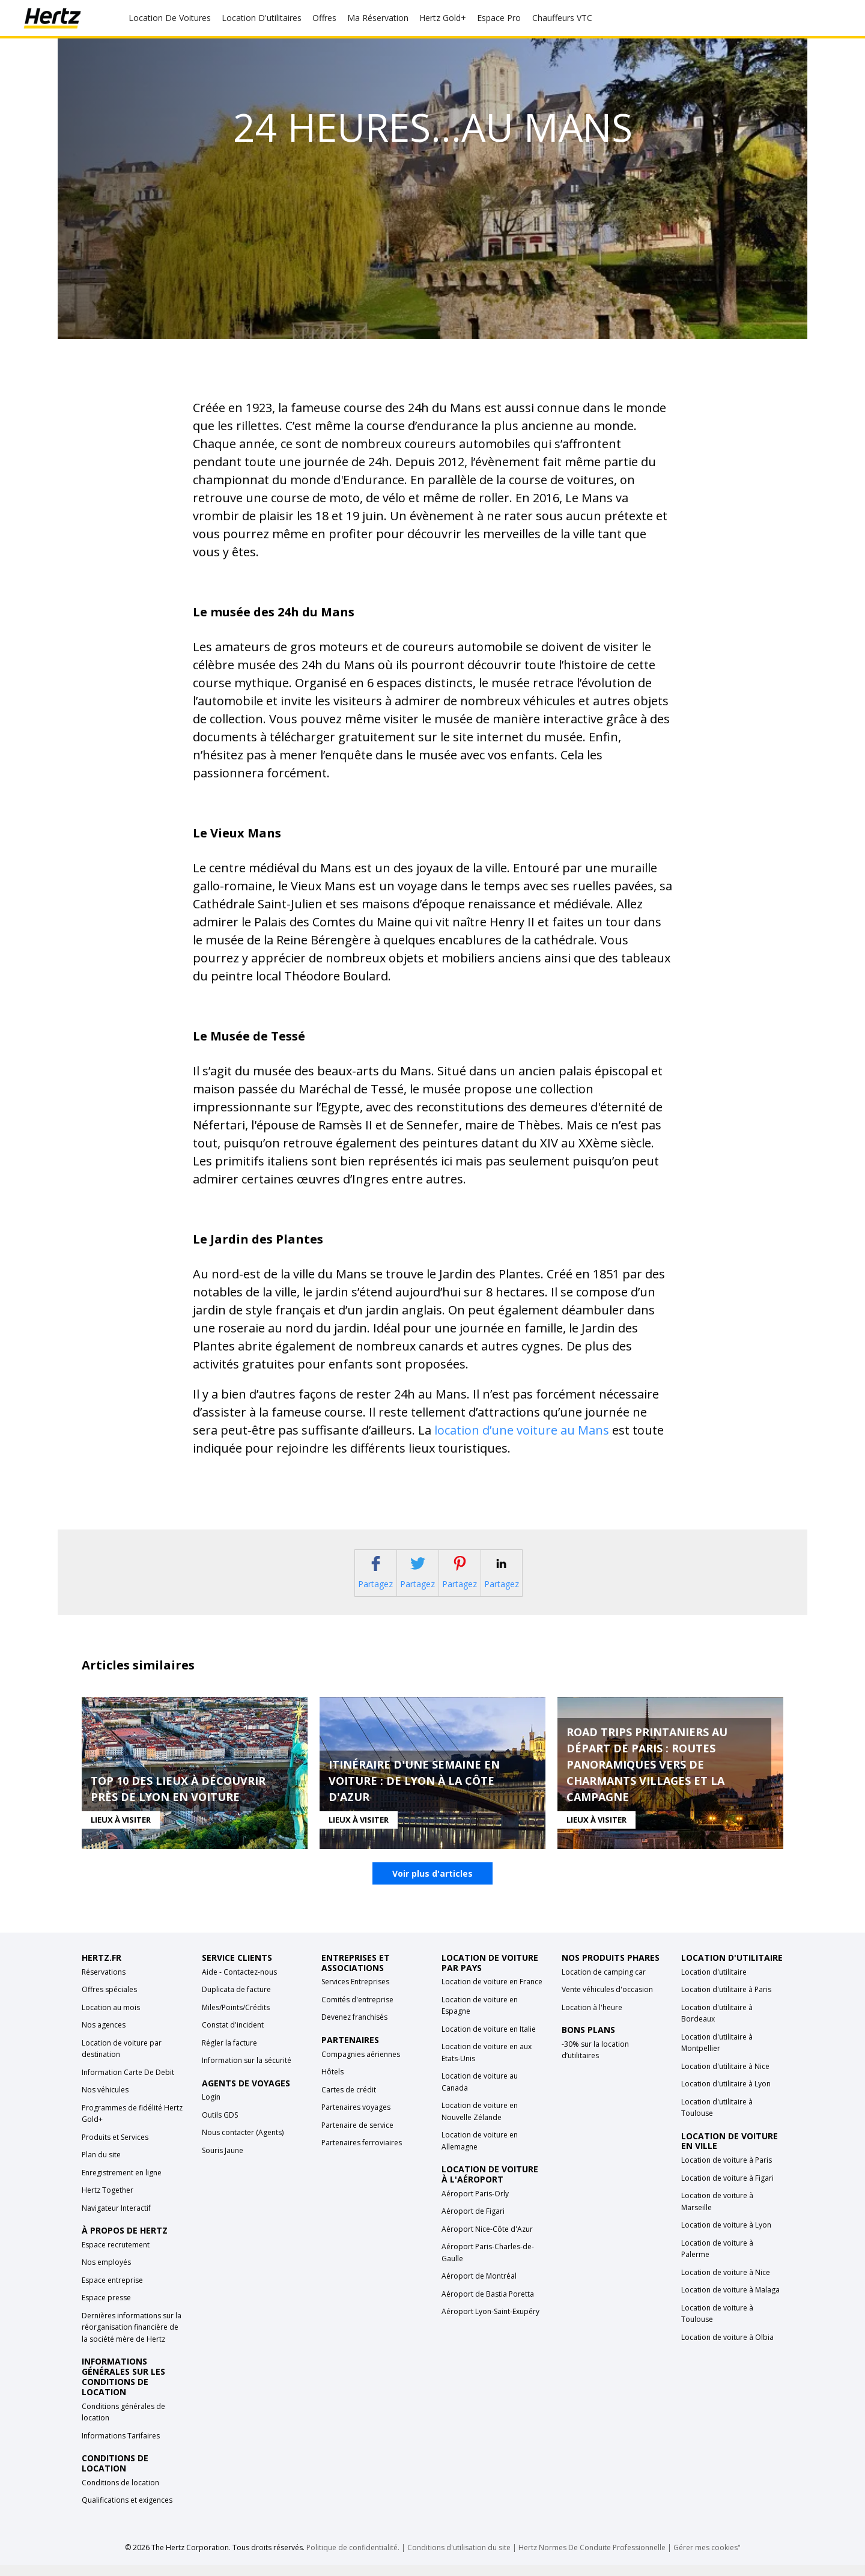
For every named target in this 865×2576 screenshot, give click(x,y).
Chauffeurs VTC (562, 17)
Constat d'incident (233, 2036)
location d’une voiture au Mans (521, 1430)
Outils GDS (220, 2126)
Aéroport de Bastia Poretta (488, 2305)
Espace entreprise (112, 2291)
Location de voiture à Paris (726, 2171)
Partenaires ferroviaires (361, 2154)
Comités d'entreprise (357, 2011)
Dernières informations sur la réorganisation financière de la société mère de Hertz (131, 2339)
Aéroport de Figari (473, 2222)
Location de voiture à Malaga (730, 2301)
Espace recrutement (116, 2256)
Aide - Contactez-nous (239, 1983)
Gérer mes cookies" (707, 2558)
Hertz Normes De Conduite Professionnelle (592, 2558)
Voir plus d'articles (432, 1885)
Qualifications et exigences (127, 2511)
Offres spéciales (109, 2001)
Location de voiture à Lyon (726, 2236)
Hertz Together (107, 2201)
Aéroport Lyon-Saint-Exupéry (490, 2323)
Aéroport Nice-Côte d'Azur (487, 2240)
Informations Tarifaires (121, 2446)
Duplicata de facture (236, 2001)
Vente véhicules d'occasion (607, 2001)
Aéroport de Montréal (479, 2287)
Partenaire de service (357, 2136)
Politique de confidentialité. (352, 2558)
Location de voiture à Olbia (727, 2348)
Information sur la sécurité (246, 2072)
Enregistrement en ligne (122, 2183)
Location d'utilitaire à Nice (725, 2077)
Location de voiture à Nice (725, 2283)
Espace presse (106, 2309)
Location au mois (111, 2018)
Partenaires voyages (355, 2118)
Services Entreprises (355, 1993)
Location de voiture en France (492, 1993)
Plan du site (101, 2166)
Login (211, 2108)
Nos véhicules (105, 2101)
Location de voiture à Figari (727, 2189)
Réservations (104, 1983)
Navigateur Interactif (116, 2219)
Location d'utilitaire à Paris (726, 2001)
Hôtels (332, 2083)
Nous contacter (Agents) (243, 2144)
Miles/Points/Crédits (236, 2018)
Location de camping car (604, 1983)
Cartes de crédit (348, 2100)
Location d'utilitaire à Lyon (726, 2095)
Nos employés (106, 2273)
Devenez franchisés (354, 2028)
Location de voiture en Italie (489, 2040)
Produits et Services (115, 2148)
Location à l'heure (592, 2018)
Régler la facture (229, 2054)
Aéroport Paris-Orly (475, 2205)
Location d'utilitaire (714, 1983)
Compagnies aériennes (360, 2065)
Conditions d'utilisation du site (459, 2558)
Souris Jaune (222, 2162)
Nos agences (104, 2036)
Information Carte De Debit (128, 2083)
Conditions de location (120, 2493)
